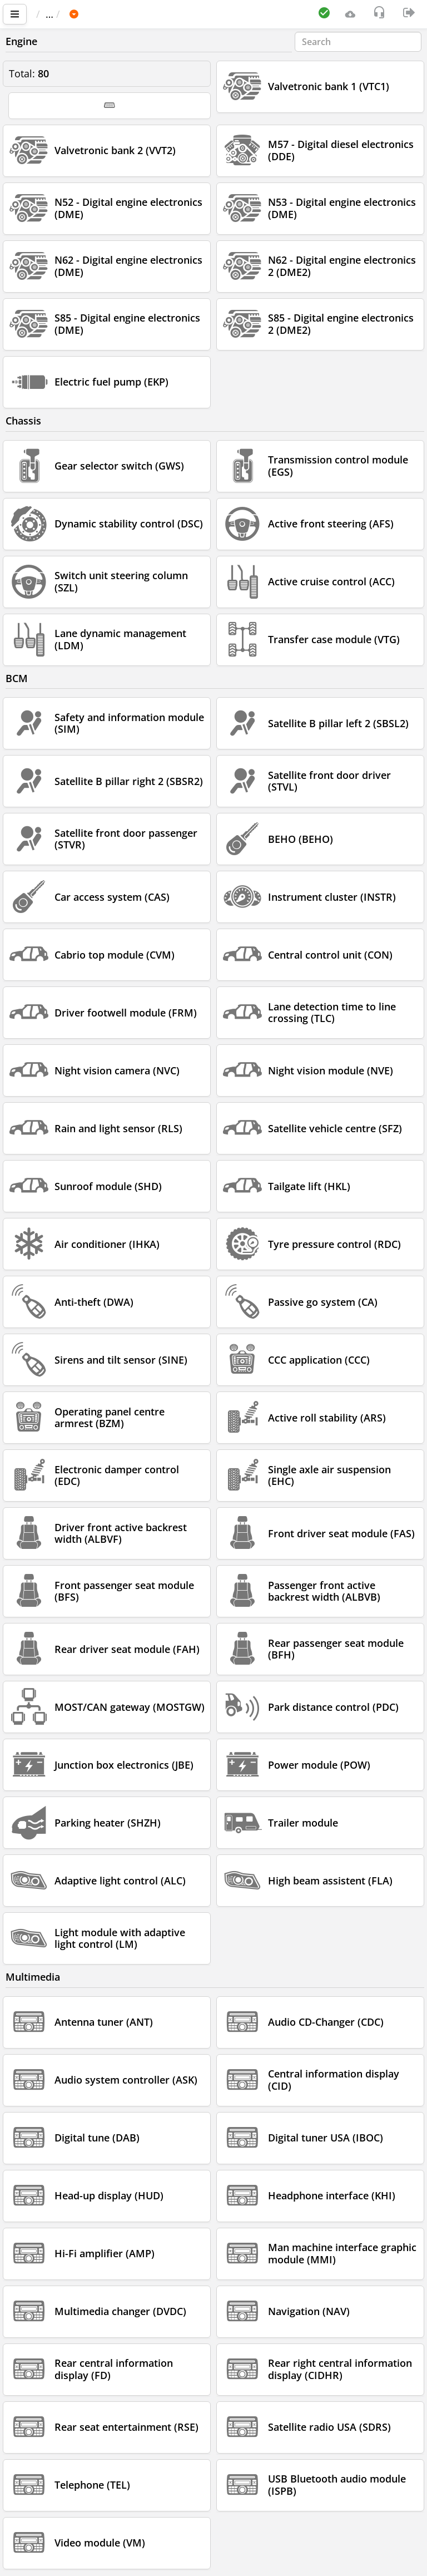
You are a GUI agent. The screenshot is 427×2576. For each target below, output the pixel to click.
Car (95, 14)
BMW (130, 14)
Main (53, 14)
